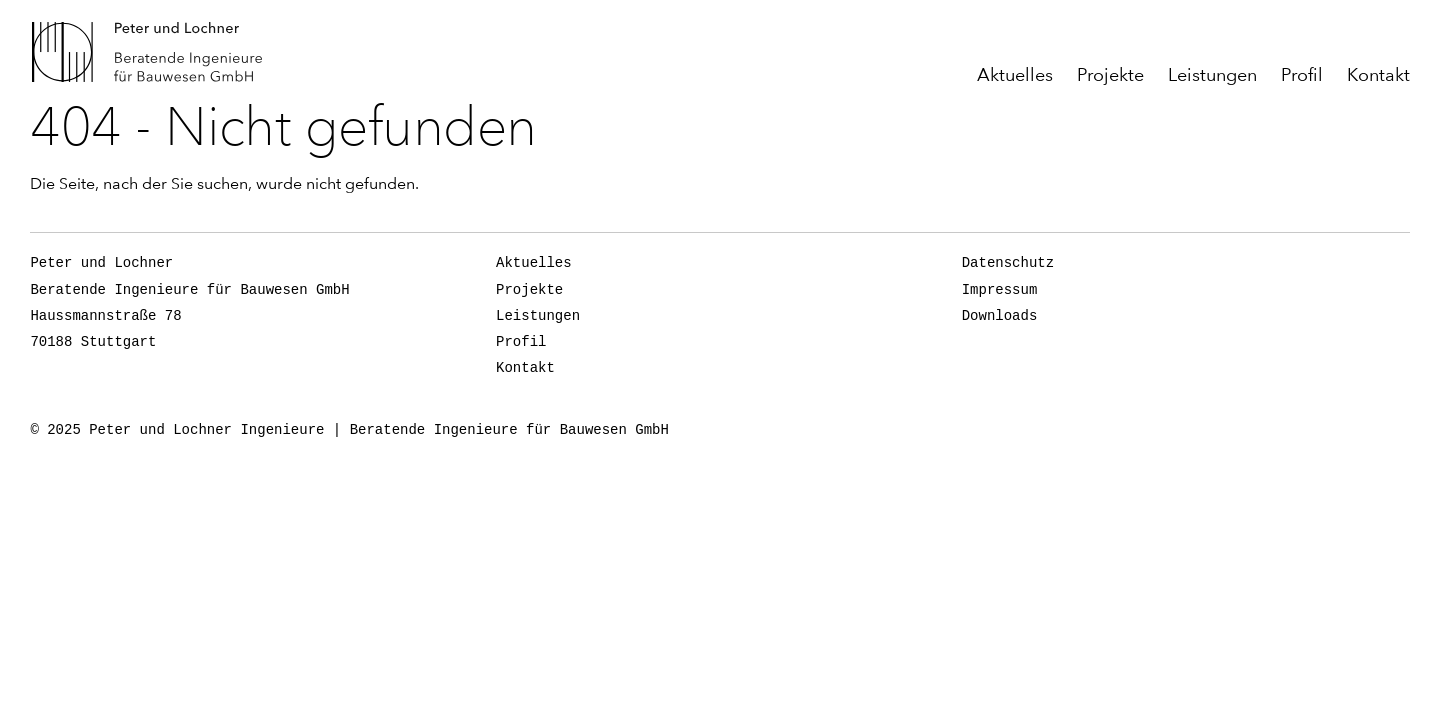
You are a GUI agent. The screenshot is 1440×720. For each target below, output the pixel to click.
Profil (1302, 75)
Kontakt (1378, 75)
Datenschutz (1008, 263)
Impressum (1000, 290)
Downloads (1000, 316)
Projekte (1110, 75)
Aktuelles (1015, 75)
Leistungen (1212, 75)
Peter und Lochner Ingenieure (155, 52)
